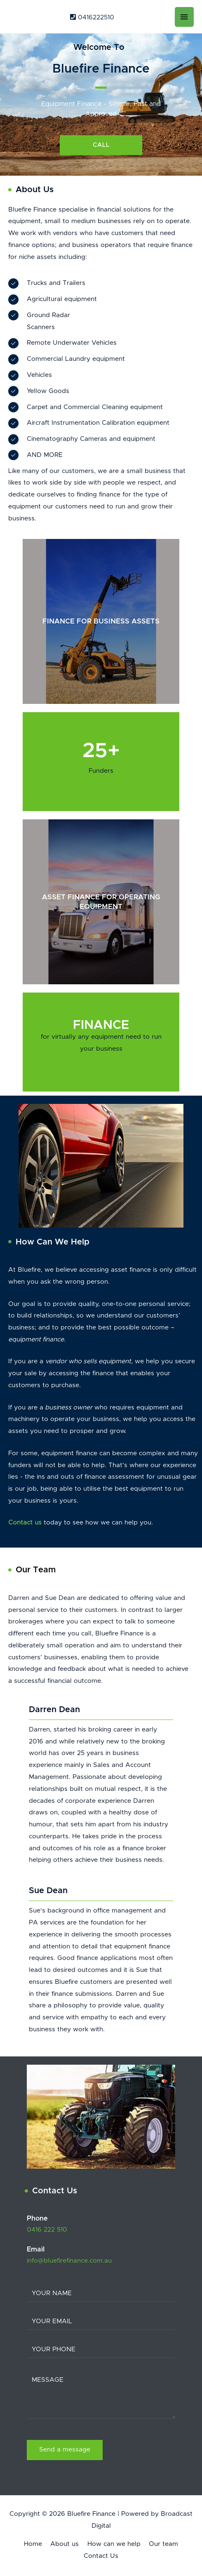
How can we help (114, 2544)
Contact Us (101, 2556)
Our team (163, 2544)
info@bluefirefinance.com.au (69, 2261)
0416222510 (92, 17)
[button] (101, 145)
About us (64, 2544)
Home (33, 2544)
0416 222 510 (47, 2230)
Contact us (25, 1523)
